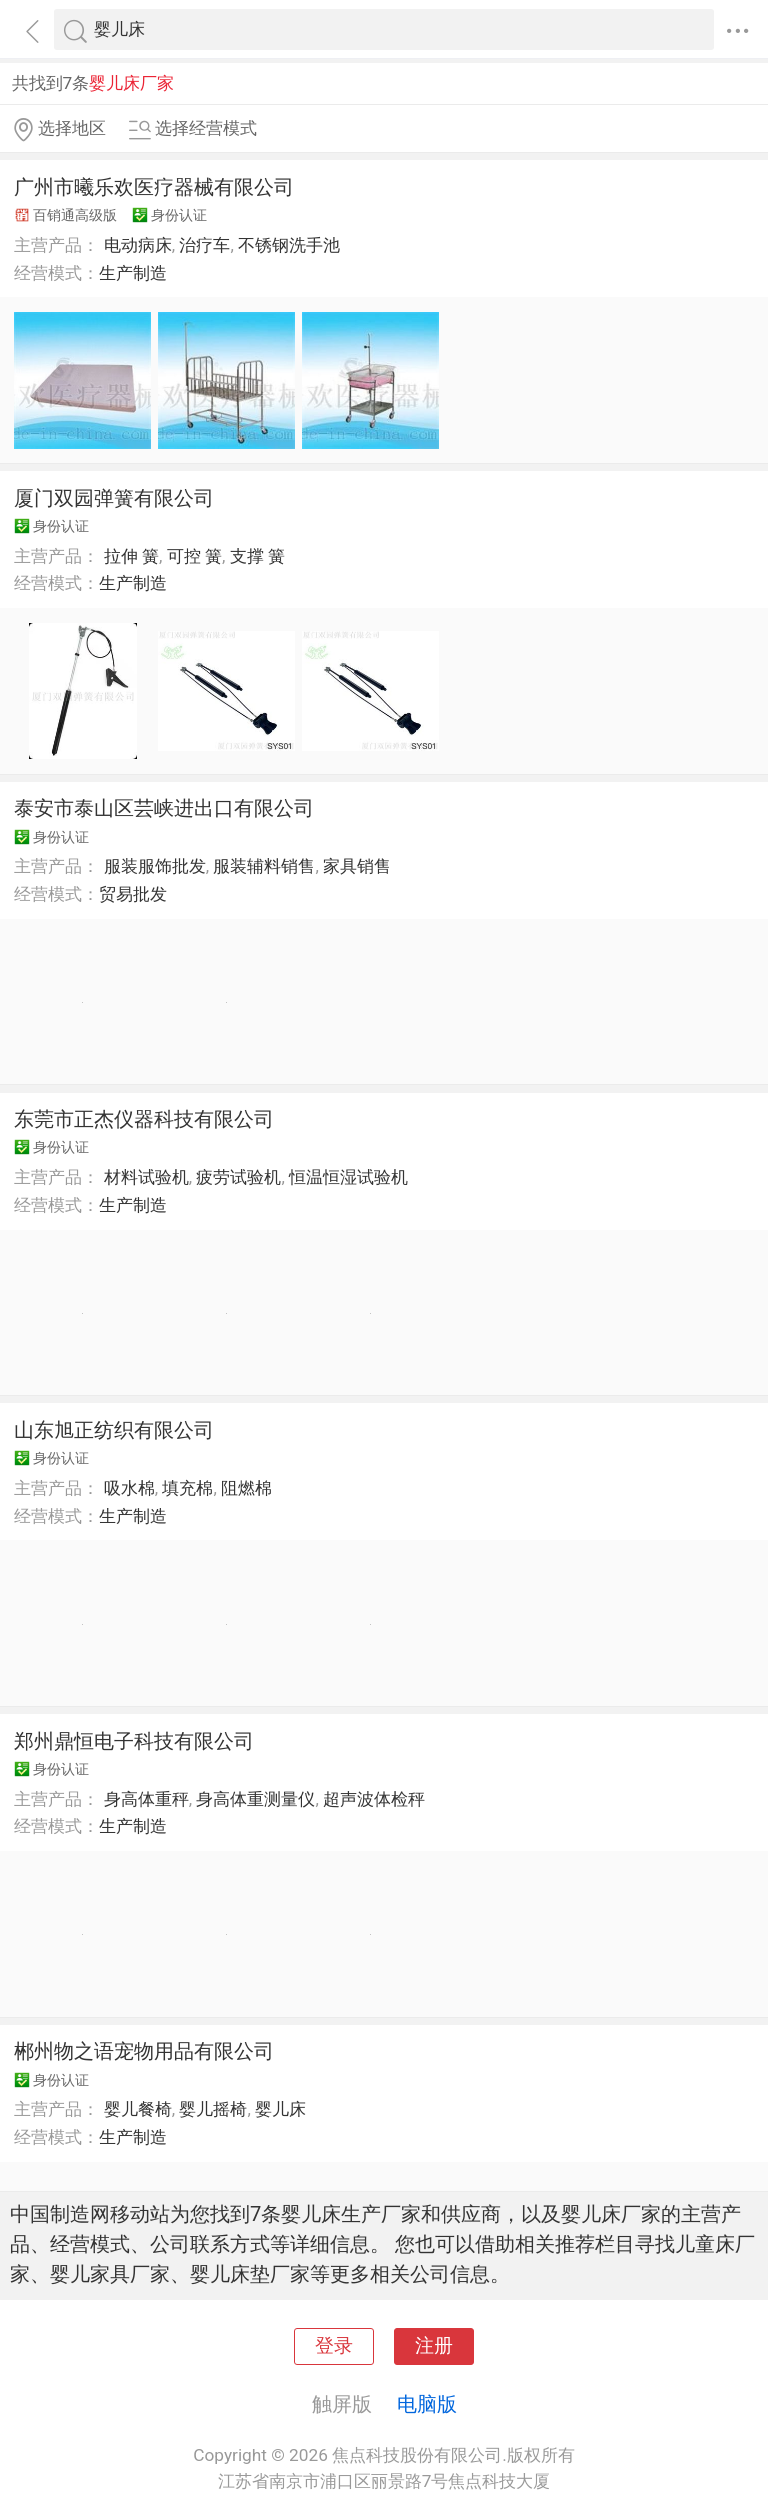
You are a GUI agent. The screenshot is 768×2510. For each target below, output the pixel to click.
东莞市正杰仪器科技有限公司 (144, 1119)
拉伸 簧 (131, 556)
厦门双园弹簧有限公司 (114, 498)
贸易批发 (133, 894)
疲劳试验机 (238, 1177)
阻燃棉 (246, 1488)
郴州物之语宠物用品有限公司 (144, 2051)
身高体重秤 (146, 1799)
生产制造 (133, 273)
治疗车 (204, 245)
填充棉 (187, 1488)
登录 (334, 2346)
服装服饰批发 (155, 866)
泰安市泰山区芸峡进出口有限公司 (164, 808)
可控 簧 (194, 556)
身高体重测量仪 (255, 1799)
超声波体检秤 (374, 1799)
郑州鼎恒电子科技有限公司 (134, 1741)
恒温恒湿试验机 (348, 1177)
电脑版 (427, 2404)
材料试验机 (146, 1177)
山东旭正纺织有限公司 (114, 1430)
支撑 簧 (257, 556)
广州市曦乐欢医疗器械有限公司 (154, 187)
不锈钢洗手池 (289, 245)
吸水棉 (129, 1488)
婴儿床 (280, 2109)
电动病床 (138, 245)
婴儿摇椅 (213, 2109)
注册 (434, 2346)
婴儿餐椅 (138, 2109)
